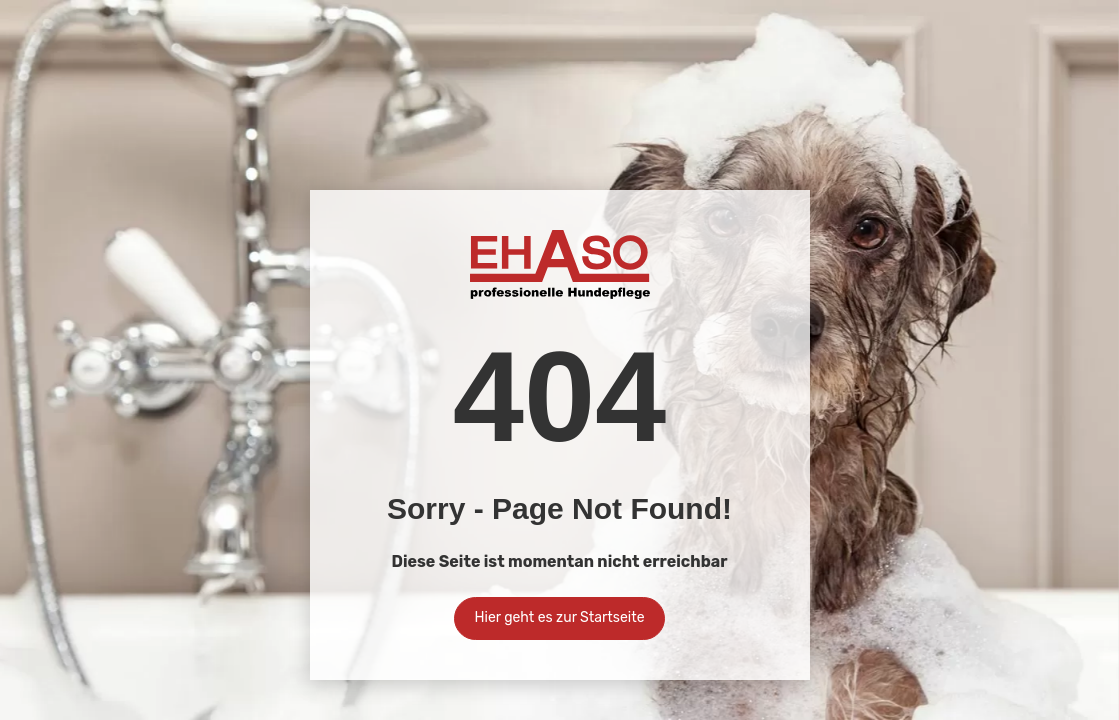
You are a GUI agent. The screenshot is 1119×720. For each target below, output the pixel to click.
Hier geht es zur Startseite (560, 617)
